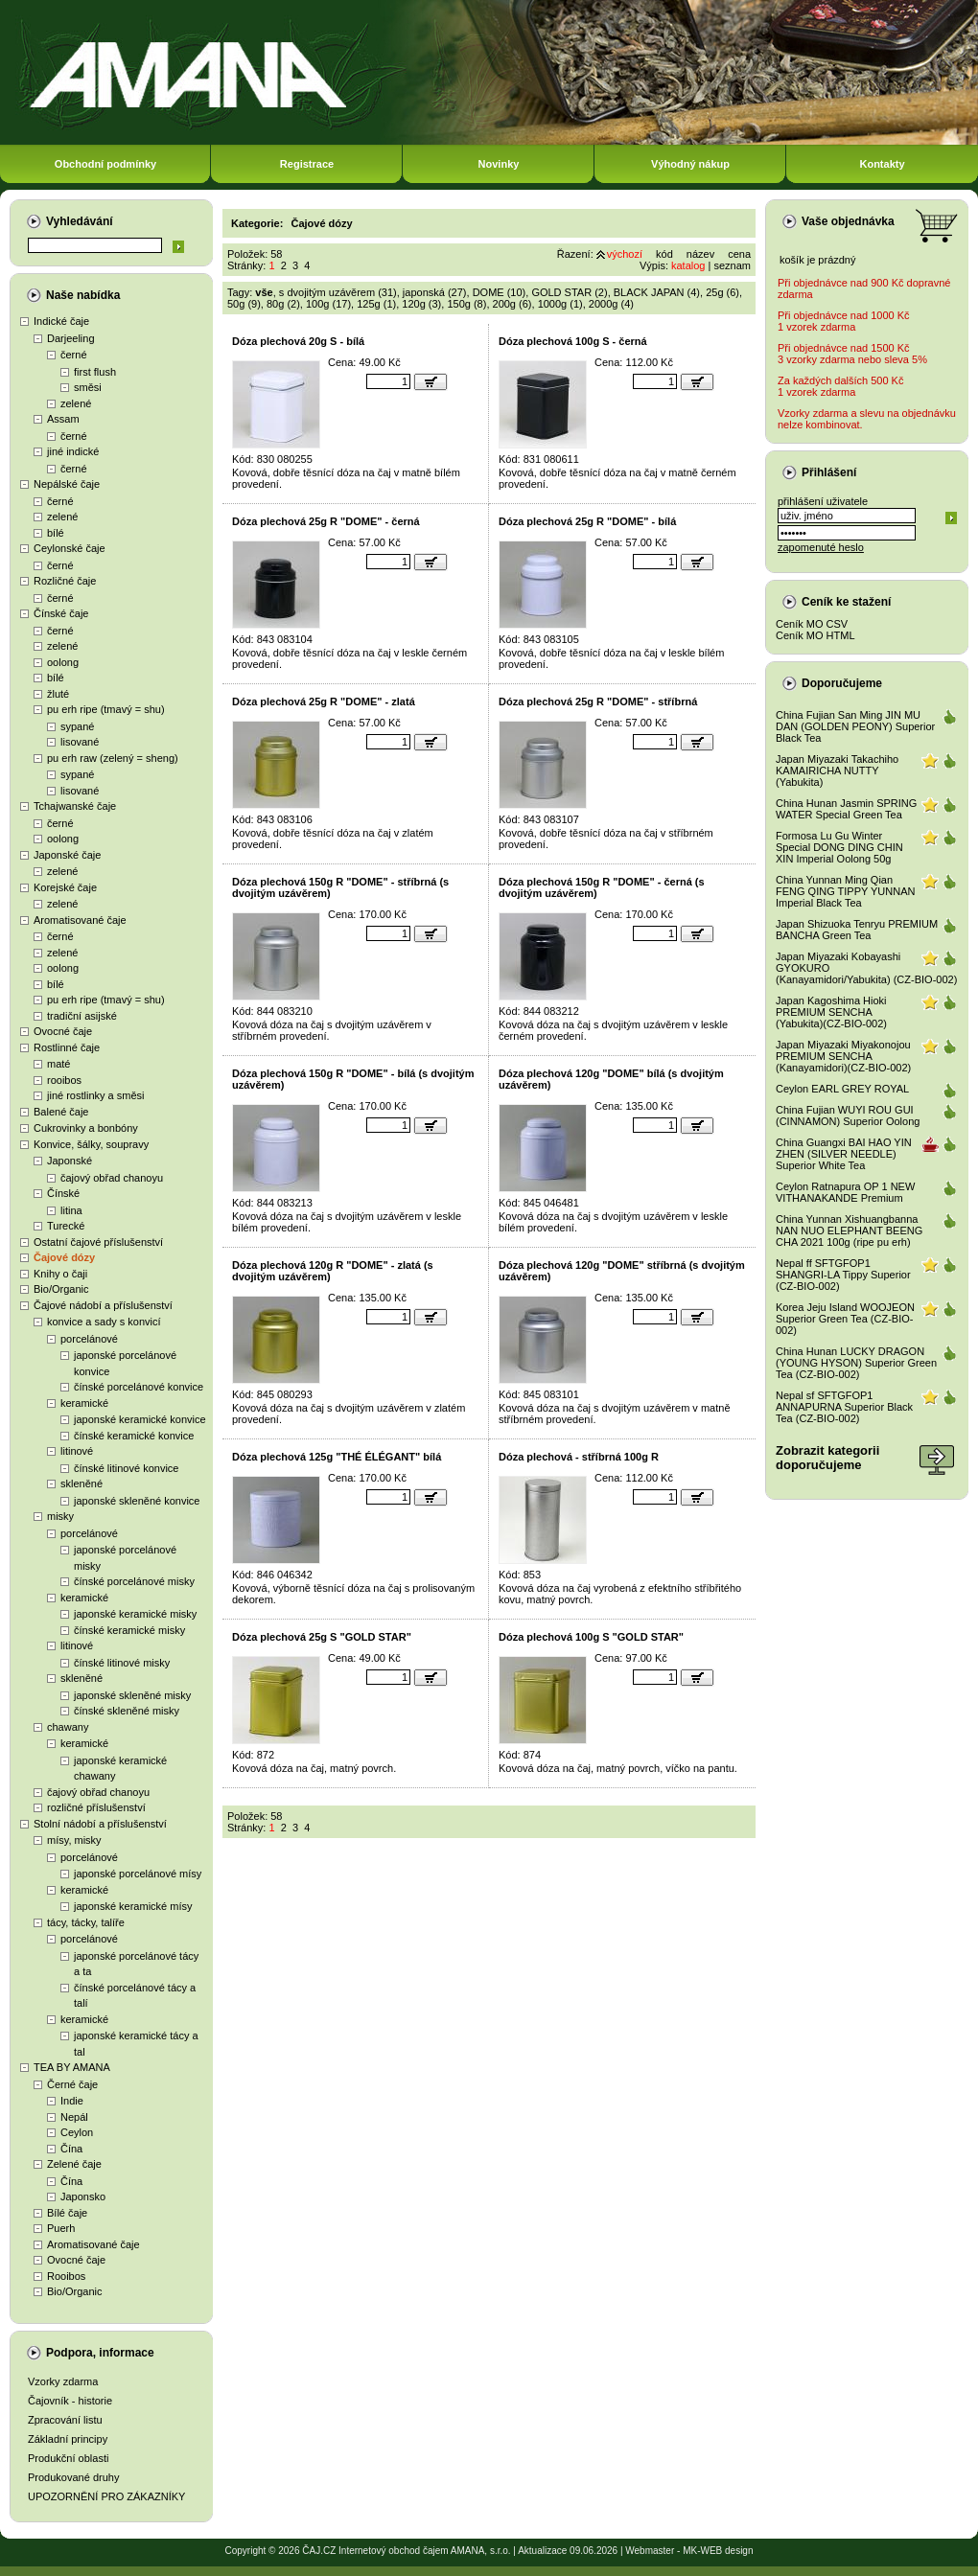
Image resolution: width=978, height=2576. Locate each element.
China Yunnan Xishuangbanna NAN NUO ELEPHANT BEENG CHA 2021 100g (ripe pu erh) (849, 1230)
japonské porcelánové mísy (137, 1873)
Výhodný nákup (690, 164)
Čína (71, 2148)
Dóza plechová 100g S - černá (573, 341)
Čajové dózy (64, 1257)
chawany (67, 1727)
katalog (688, 265)
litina (71, 1210)
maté (58, 1064)
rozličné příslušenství (96, 1807)
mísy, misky (74, 1840)
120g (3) (421, 304)
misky (60, 1516)
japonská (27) (435, 292)
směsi (88, 387)
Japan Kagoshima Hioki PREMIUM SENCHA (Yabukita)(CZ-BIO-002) (831, 1012)
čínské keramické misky (129, 1630)
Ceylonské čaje (69, 548)
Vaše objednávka (848, 221)
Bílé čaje (67, 2213)
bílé (55, 533)
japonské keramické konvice (140, 1419)
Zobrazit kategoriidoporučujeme (827, 1457)
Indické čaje (61, 321)
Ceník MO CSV (812, 624)
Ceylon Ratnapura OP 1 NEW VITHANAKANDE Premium (845, 1192)
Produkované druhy (73, 2477)
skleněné (81, 1483)
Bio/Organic (61, 1289)
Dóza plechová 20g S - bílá (298, 341)
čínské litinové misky (122, 1662)
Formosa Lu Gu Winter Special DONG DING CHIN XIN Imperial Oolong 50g (839, 847)
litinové (76, 1451)
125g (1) (376, 304)
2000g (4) (611, 304)
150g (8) (466, 304)
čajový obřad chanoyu (111, 1178)
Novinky (499, 164)
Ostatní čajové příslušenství (98, 1242)
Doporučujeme (842, 683)
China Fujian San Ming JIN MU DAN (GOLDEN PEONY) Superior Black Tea (855, 726)
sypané (77, 726)
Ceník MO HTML (815, 635)
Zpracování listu (65, 2420)
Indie (71, 2100)
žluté (58, 694)
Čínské (63, 1193)
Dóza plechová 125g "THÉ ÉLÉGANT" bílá (336, 1456)
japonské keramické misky (135, 1614)
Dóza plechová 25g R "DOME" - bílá (587, 521)
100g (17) (328, 304)
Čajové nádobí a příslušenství (103, 1305)
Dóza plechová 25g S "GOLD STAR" (321, 1637)
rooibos (64, 1080)
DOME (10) (499, 292)
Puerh (61, 2228)
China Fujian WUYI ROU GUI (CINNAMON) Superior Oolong (848, 1115)
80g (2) (283, 304)
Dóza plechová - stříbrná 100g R (579, 1456)
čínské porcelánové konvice (138, 1386)
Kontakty (881, 164)
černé (73, 354)
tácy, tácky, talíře (86, 1922)
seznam (732, 265)
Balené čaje (61, 1111)
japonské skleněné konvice (136, 1500)
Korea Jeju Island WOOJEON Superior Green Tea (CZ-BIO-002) (845, 1318)
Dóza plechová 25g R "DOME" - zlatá (323, 701)
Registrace (307, 164)
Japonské (69, 1160)
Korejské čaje (65, 887)
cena (739, 254)
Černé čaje (72, 2084)
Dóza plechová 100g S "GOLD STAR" (591, 1637)
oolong (63, 662)
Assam (63, 419)
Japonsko (82, 2196)
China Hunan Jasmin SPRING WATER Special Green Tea (846, 808)
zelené (75, 403)
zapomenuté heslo (821, 547)
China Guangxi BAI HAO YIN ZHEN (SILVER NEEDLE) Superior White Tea (844, 1154)
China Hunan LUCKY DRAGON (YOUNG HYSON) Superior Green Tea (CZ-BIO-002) (856, 1363)
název (700, 254)
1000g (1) (560, 304)
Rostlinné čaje (67, 1047)
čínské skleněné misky (126, 1710)
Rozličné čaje (65, 580)
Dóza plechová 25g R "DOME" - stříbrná (598, 701)
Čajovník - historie (70, 2400)
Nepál (74, 2117)
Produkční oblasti (68, 2458)
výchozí (624, 254)
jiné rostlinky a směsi (95, 1095)
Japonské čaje (67, 855)
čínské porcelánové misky (134, 1581)
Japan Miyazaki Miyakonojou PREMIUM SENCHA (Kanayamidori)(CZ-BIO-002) (843, 1056)
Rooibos (66, 2276)
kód (664, 254)
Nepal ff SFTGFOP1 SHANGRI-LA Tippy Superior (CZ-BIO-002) (843, 1274)
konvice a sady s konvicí (104, 1321)
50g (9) (244, 304)
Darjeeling (71, 338)
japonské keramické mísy (133, 1906)
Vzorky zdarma (63, 2381)
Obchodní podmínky (105, 164)
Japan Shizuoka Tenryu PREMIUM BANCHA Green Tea (857, 929)
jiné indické (73, 451)
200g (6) (512, 304)
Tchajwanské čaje (75, 806)
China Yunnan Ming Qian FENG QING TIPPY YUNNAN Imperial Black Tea (845, 891)
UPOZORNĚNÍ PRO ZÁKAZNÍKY (106, 2496)
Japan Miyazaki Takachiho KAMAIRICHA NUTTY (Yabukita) (837, 770)
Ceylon (76, 2132)
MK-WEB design (718, 2550)
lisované (79, 742)
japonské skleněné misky (132, 1695)
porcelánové (89, 1339)
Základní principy (67, 2439)
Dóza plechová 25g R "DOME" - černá (326, 521)
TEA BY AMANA (72, 2067)
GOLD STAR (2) (569, 292)
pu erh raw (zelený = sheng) (112, 758)
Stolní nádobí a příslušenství (100, 1823)
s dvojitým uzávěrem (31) (338, 292)
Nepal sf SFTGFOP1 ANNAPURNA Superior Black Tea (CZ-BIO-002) (844, 1407)
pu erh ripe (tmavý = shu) (106, 709)
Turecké (65, 1225)
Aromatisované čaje (80, 920)
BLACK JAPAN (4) (657, 292)
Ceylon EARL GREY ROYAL (842, 1088)
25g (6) (722, 292)
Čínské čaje (61, 613)
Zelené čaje (74, 2164)
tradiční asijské (82, 1016)
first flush (95, 372)
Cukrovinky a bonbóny (86, 1128)
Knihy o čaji (60, 1273)
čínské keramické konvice (134, 1435)
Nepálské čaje (67, 484)
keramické (84, 1403)
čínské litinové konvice (126, 1468)
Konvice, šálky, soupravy (91, 1144)
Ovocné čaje (63, 1031)
